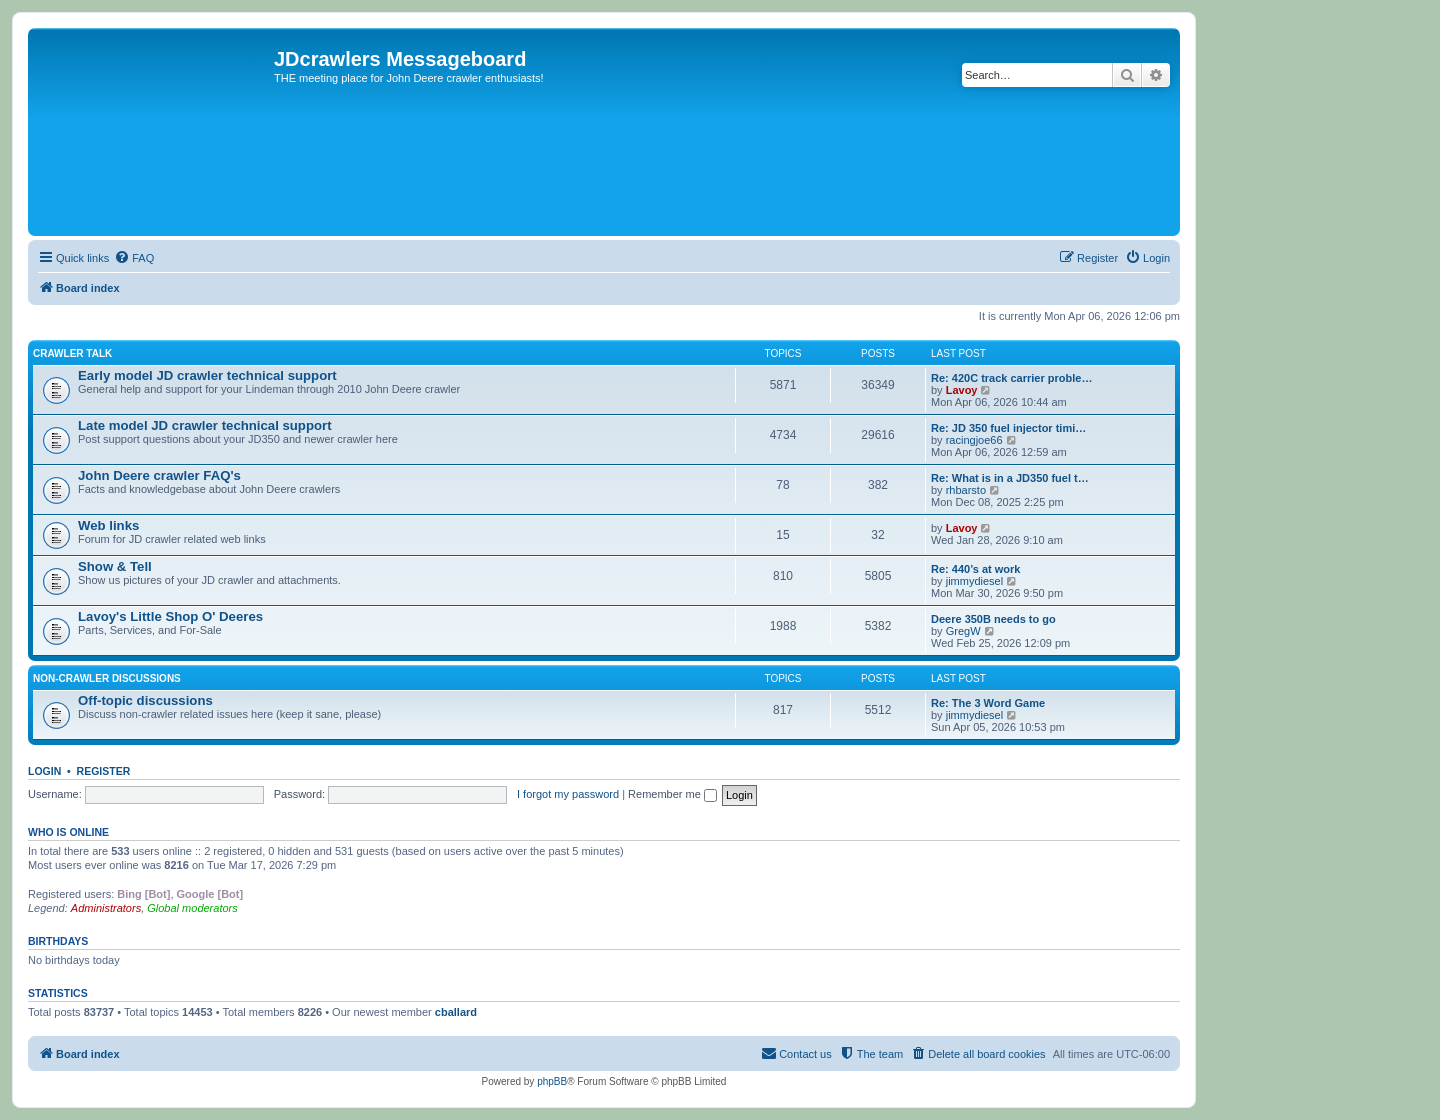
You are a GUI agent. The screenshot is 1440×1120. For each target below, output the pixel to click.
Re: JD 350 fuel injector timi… (1008, 428)
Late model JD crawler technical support (205, 425)
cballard (456, 1012)
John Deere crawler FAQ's (159, 475)
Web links (108, 525)
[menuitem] (134, 258)
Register (104, 771)
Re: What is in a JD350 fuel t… (1010, 478)
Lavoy (962, 390)
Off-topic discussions (145, 700)
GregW (963, 631)
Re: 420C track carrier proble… (1011, 378)
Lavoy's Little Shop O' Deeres (170, 616)
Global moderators (192, 908)
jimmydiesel (974, 581)
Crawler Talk (72, 353)
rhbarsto (966, 490)
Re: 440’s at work (975, 569)
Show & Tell (115, 566)
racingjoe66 (974, 440)
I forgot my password (568, 794)
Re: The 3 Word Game (988, 703)
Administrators (106, 908)
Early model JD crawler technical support (207, 375)
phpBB (552, 1081)
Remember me (672, 794)
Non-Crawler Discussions (107, 678)
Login (44, 771)
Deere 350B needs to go (993, 619)
